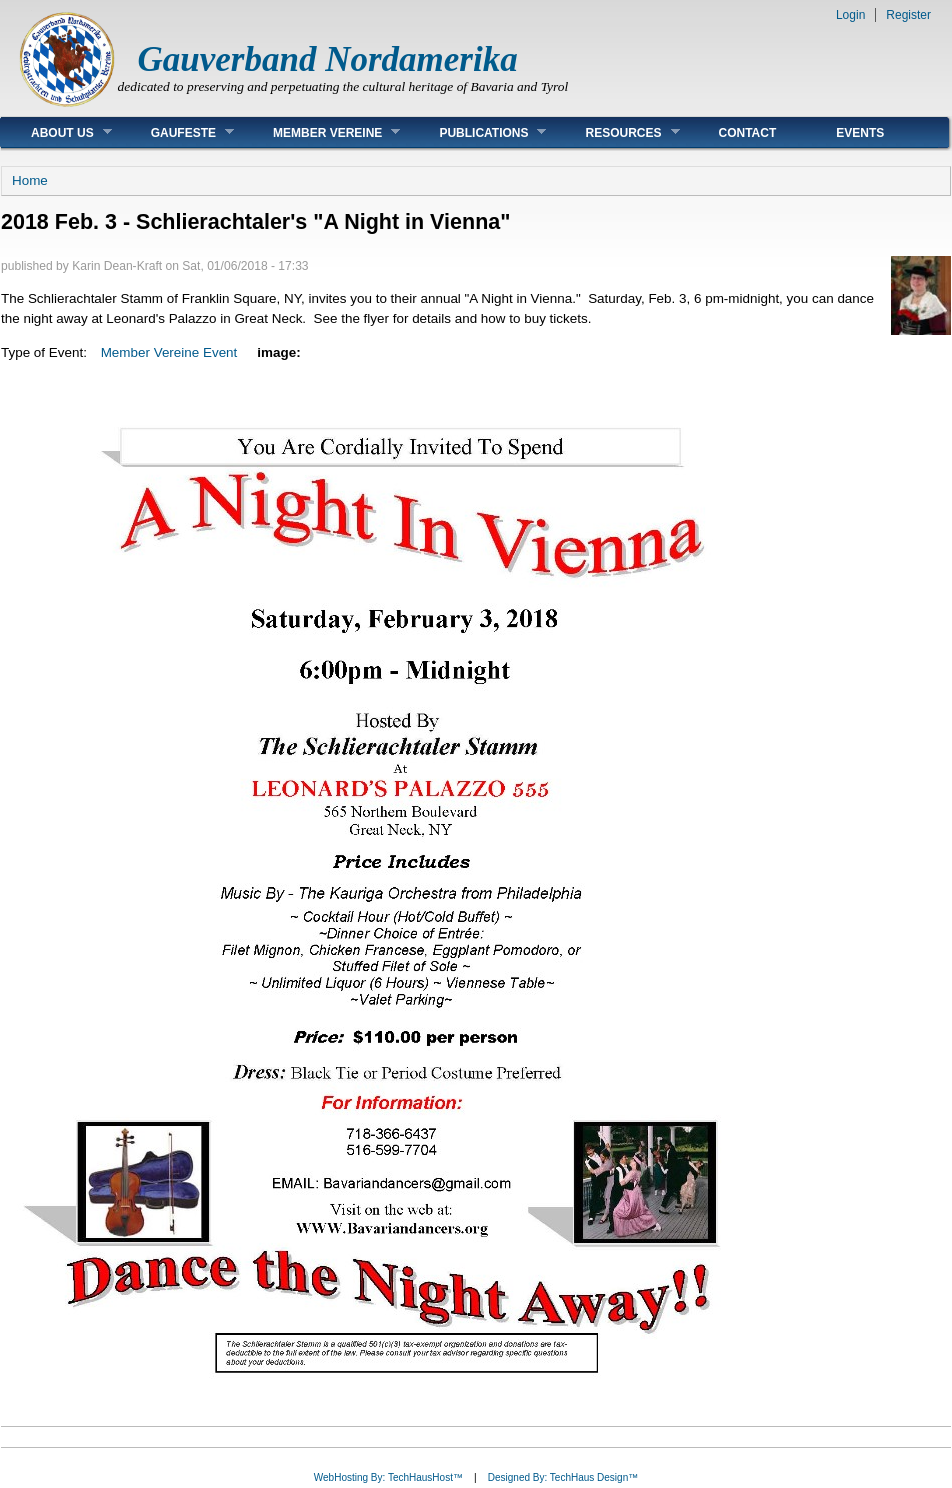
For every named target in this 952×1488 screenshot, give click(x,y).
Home (30, 180)
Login (850, 15)
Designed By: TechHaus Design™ (563, 1477)
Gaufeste (177, 132)
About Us (56, 132)
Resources (617, 132)
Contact (748, 133)
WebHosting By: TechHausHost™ (388, 1477)
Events (860, 133)
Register (908, 15)
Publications (477, 132)
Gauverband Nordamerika (328, 59)
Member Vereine (321, 132)
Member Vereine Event (169, 352)
